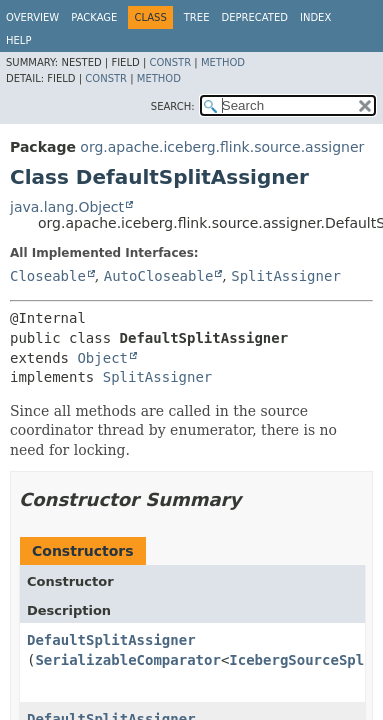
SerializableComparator (127, 660)
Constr (170, 62)
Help (18, 40)
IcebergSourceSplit (305, 660)
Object (102, 358)
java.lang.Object (67, 207)
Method (223, 62)
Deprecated (254, 17)
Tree (197, 17)
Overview (32, 17)
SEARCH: (173, 106)
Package (94, 17)
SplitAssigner (286, 276)
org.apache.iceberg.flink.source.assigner (222, 147)
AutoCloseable (159, 276)
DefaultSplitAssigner (111, 640)
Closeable (48, 276)
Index (315, 17)
